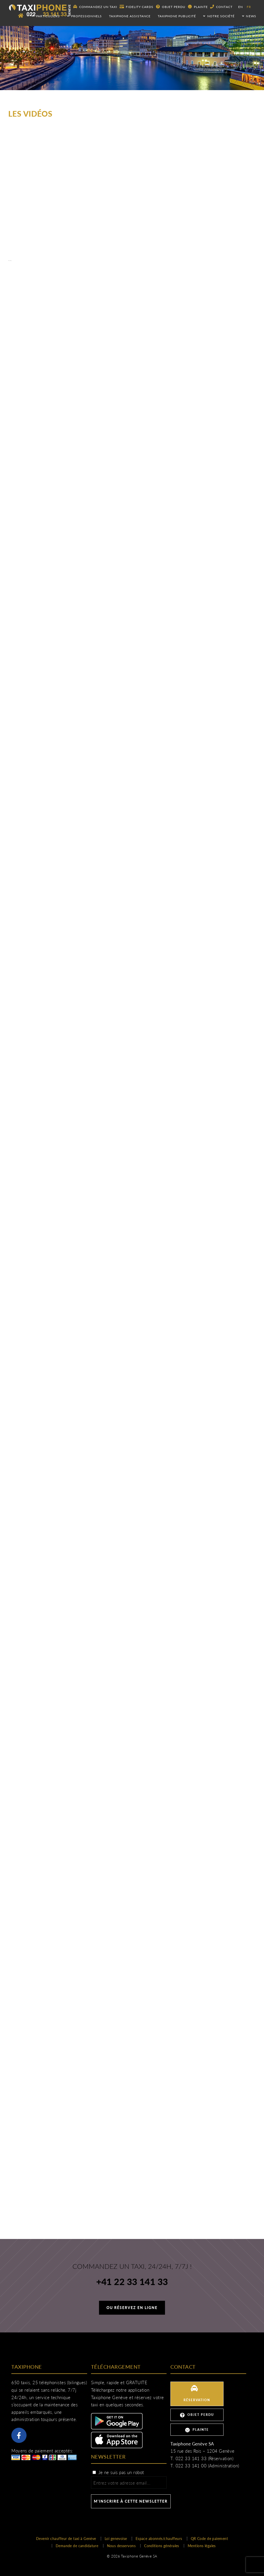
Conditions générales (161, 2546)
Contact (221, 7)
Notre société (219, 16)
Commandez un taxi (95, 7)
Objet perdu (170, 7)
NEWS (249, 16)
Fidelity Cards (136, 7)
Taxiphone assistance (130, 16)
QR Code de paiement (209, 2538)
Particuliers (46, 16)
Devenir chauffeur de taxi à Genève (66, 2538)
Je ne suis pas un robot (118, 2472)
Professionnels (84, 16)
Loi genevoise (116, 2538)
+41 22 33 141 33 (132, 2282)
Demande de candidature (77, 2546)
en (240, 7)
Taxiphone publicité (177, 16)
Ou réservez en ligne (132, 2307)
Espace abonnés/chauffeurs (159, 2538)
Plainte (198, 7)
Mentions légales (202, 2546)
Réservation (197, 2393)
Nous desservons (121, 2546)
